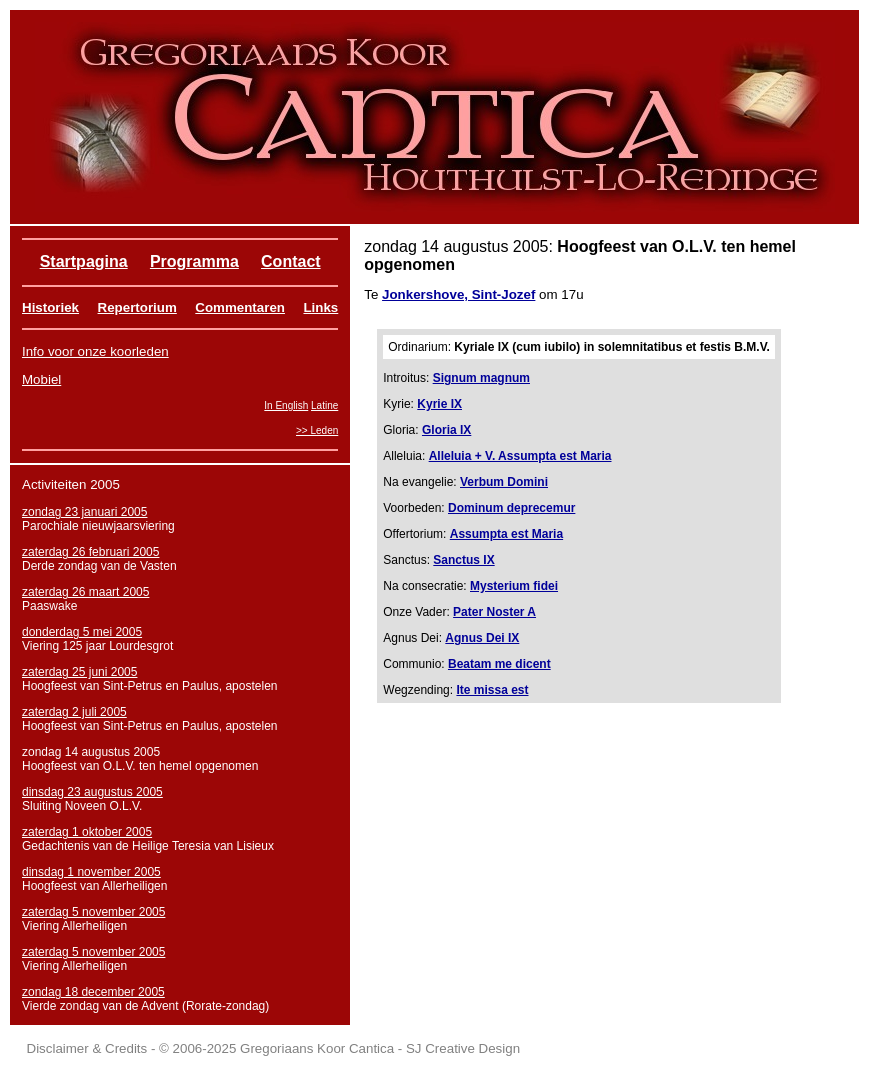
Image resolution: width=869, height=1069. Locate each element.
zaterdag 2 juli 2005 (74, 712)
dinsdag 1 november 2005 (91, 872)
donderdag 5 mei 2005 (82, 632)
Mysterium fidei (514, 586)
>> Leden (317, 430)
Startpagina (84, 261)
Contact (291, 261)
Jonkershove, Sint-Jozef (458, 294)
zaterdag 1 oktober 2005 (87, 832)
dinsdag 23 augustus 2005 (92, 792)
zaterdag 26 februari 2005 (90, 552)
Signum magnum (481, 378)
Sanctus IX (463, 560)
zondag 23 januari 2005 (84, 512)
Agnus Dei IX (482, 638)
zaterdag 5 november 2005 (93, 912)
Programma (194, 261)
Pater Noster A (494, 612)
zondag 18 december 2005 (93, 992)
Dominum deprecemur (511, 508)
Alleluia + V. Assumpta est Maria (520, 456)
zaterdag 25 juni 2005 (79, 672)
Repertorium (137, 307)
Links (320, 307)
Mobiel (41, 379)
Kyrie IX (439, 404)
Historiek (50, 307)
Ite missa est (492, 690)
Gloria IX (446, 430)
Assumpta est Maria (506, 534)
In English (286, 405)
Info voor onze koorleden (95, 351)
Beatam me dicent (499, 664)
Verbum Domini (504, 482)
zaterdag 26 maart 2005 (85, 592)
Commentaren (240, 307)
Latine (324, 405)
